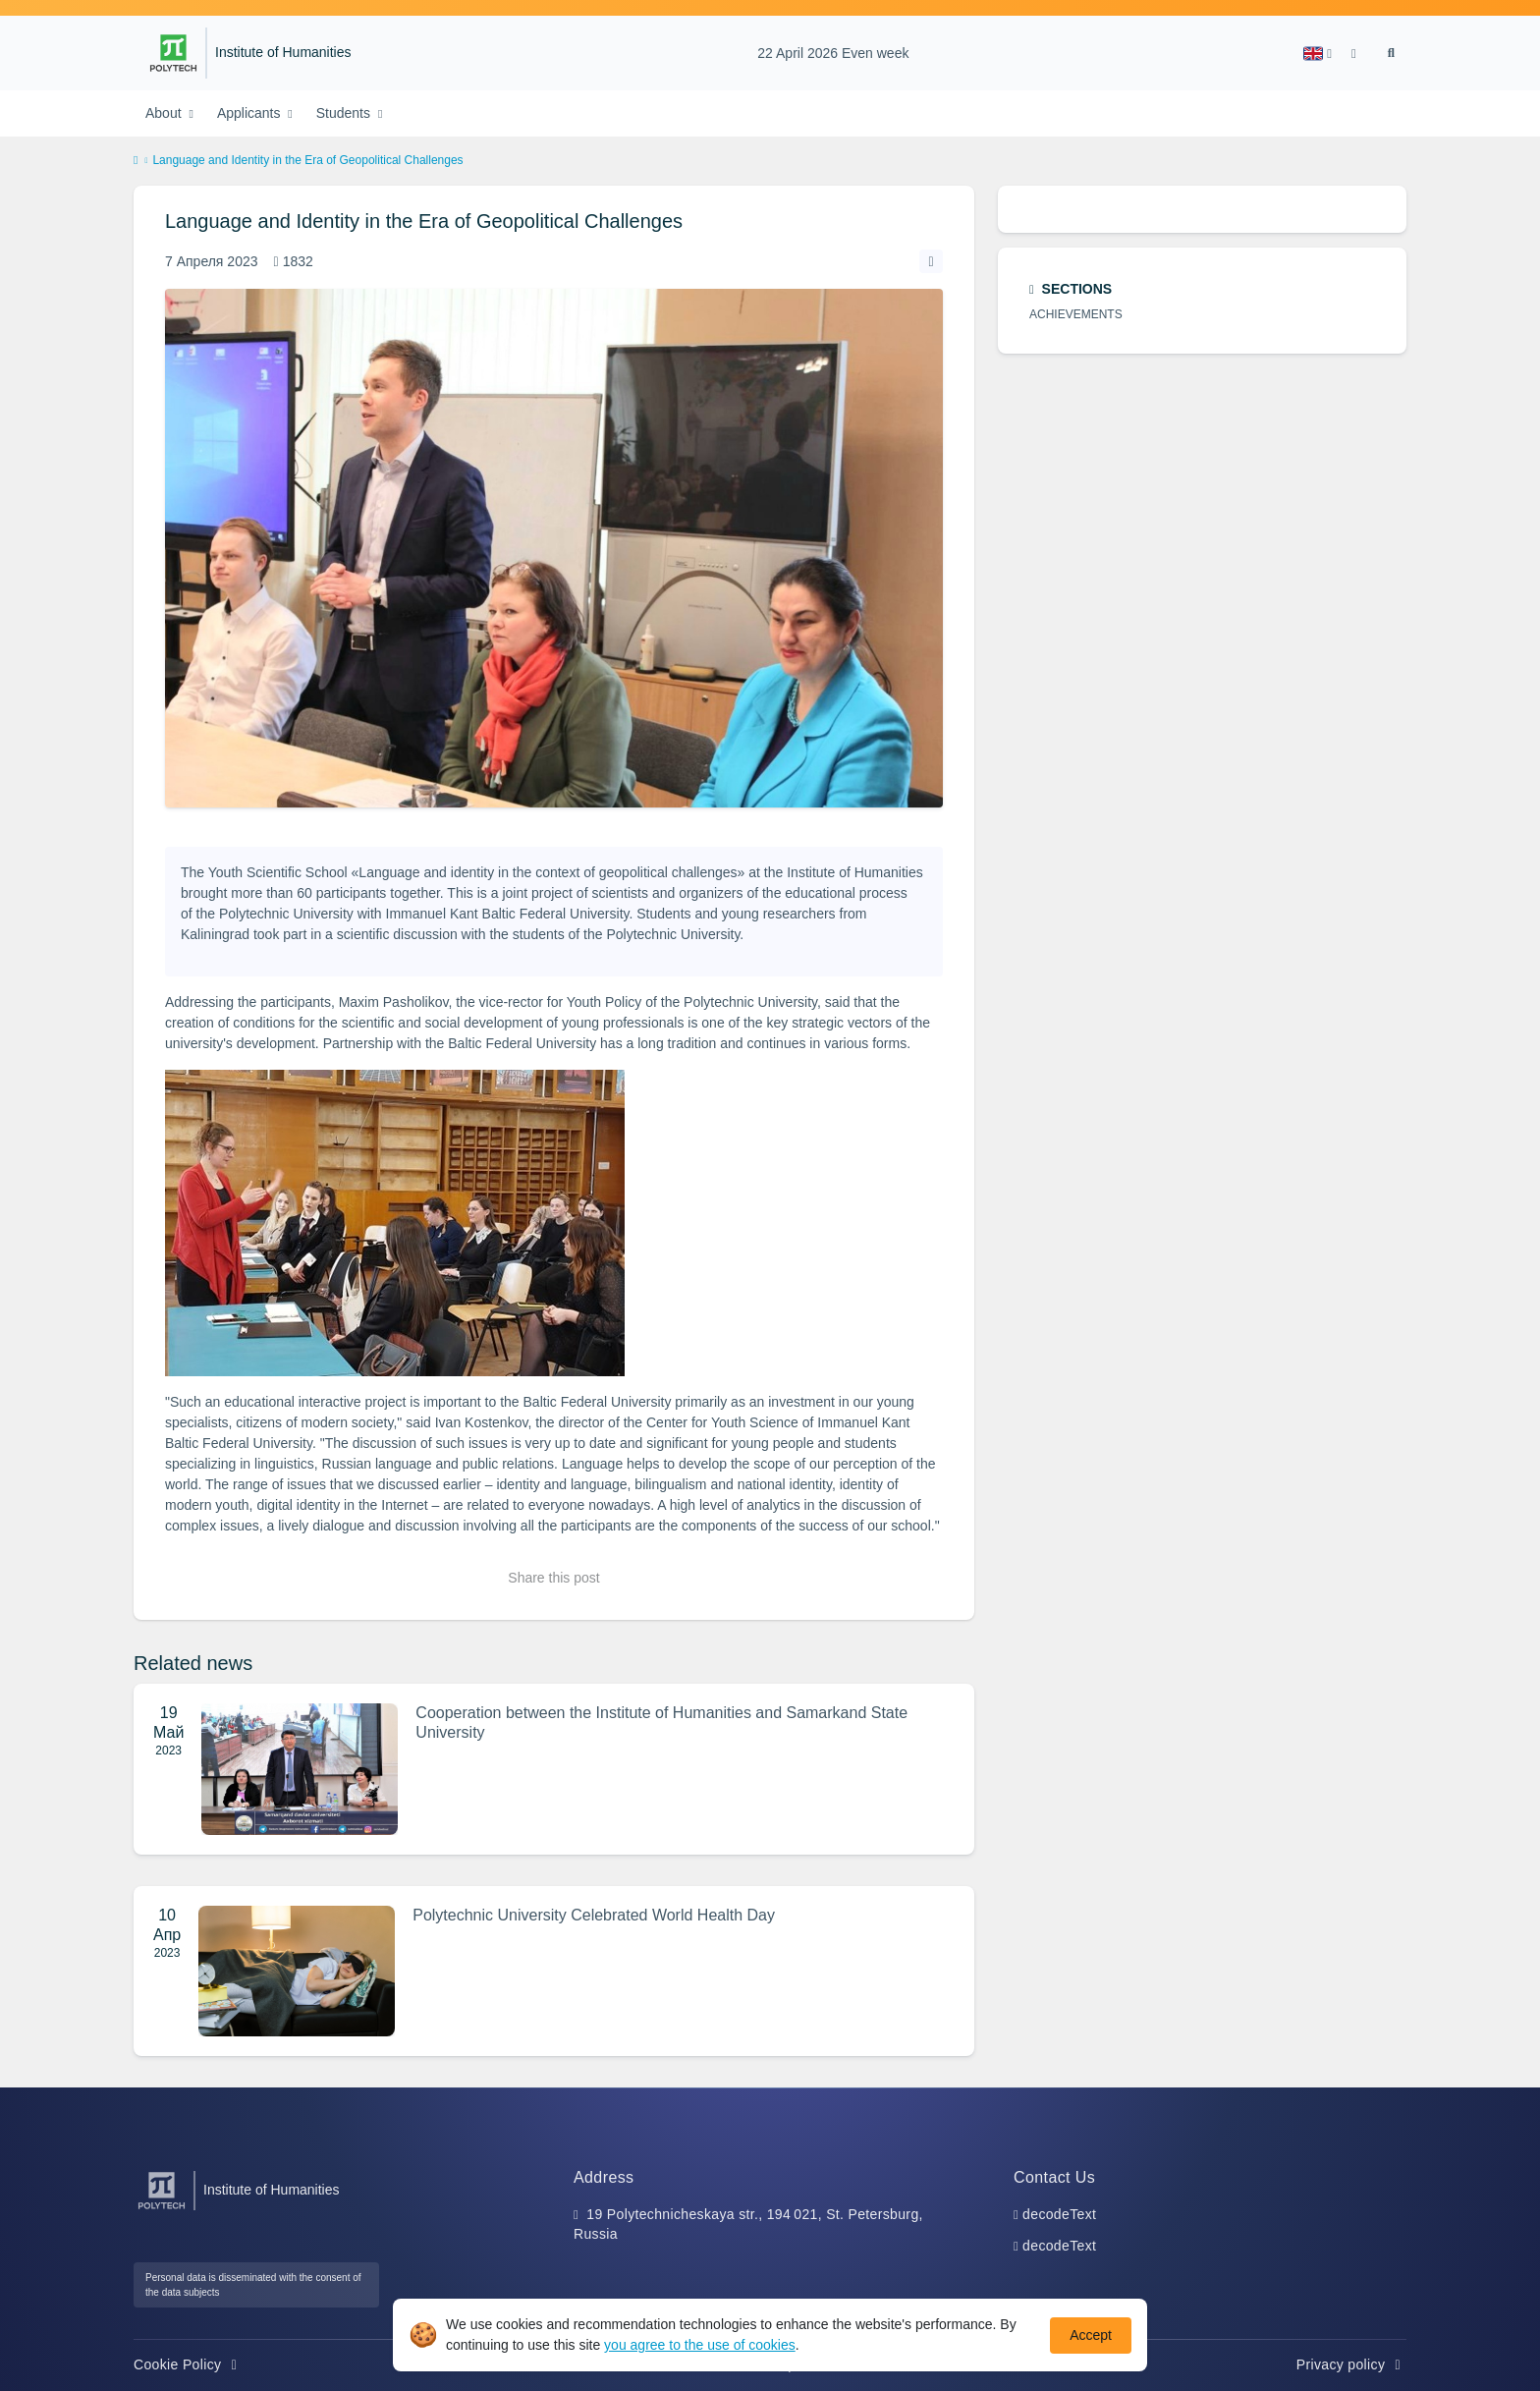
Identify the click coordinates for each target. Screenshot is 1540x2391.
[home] (136, 161)
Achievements (1076, 314)
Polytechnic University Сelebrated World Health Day (593, 1915)
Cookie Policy (188, 2364)
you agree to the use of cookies (700, 2345)
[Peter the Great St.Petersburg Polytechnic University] (173, 53)
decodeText (1059, 2214)
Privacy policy (1351, 2364)
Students (345, 113)
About (165, 113)
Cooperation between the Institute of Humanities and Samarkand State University (661, 1722)
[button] (1317, 53)
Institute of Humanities (283, 52)
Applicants (250, 113)
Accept (1091, 2335)
